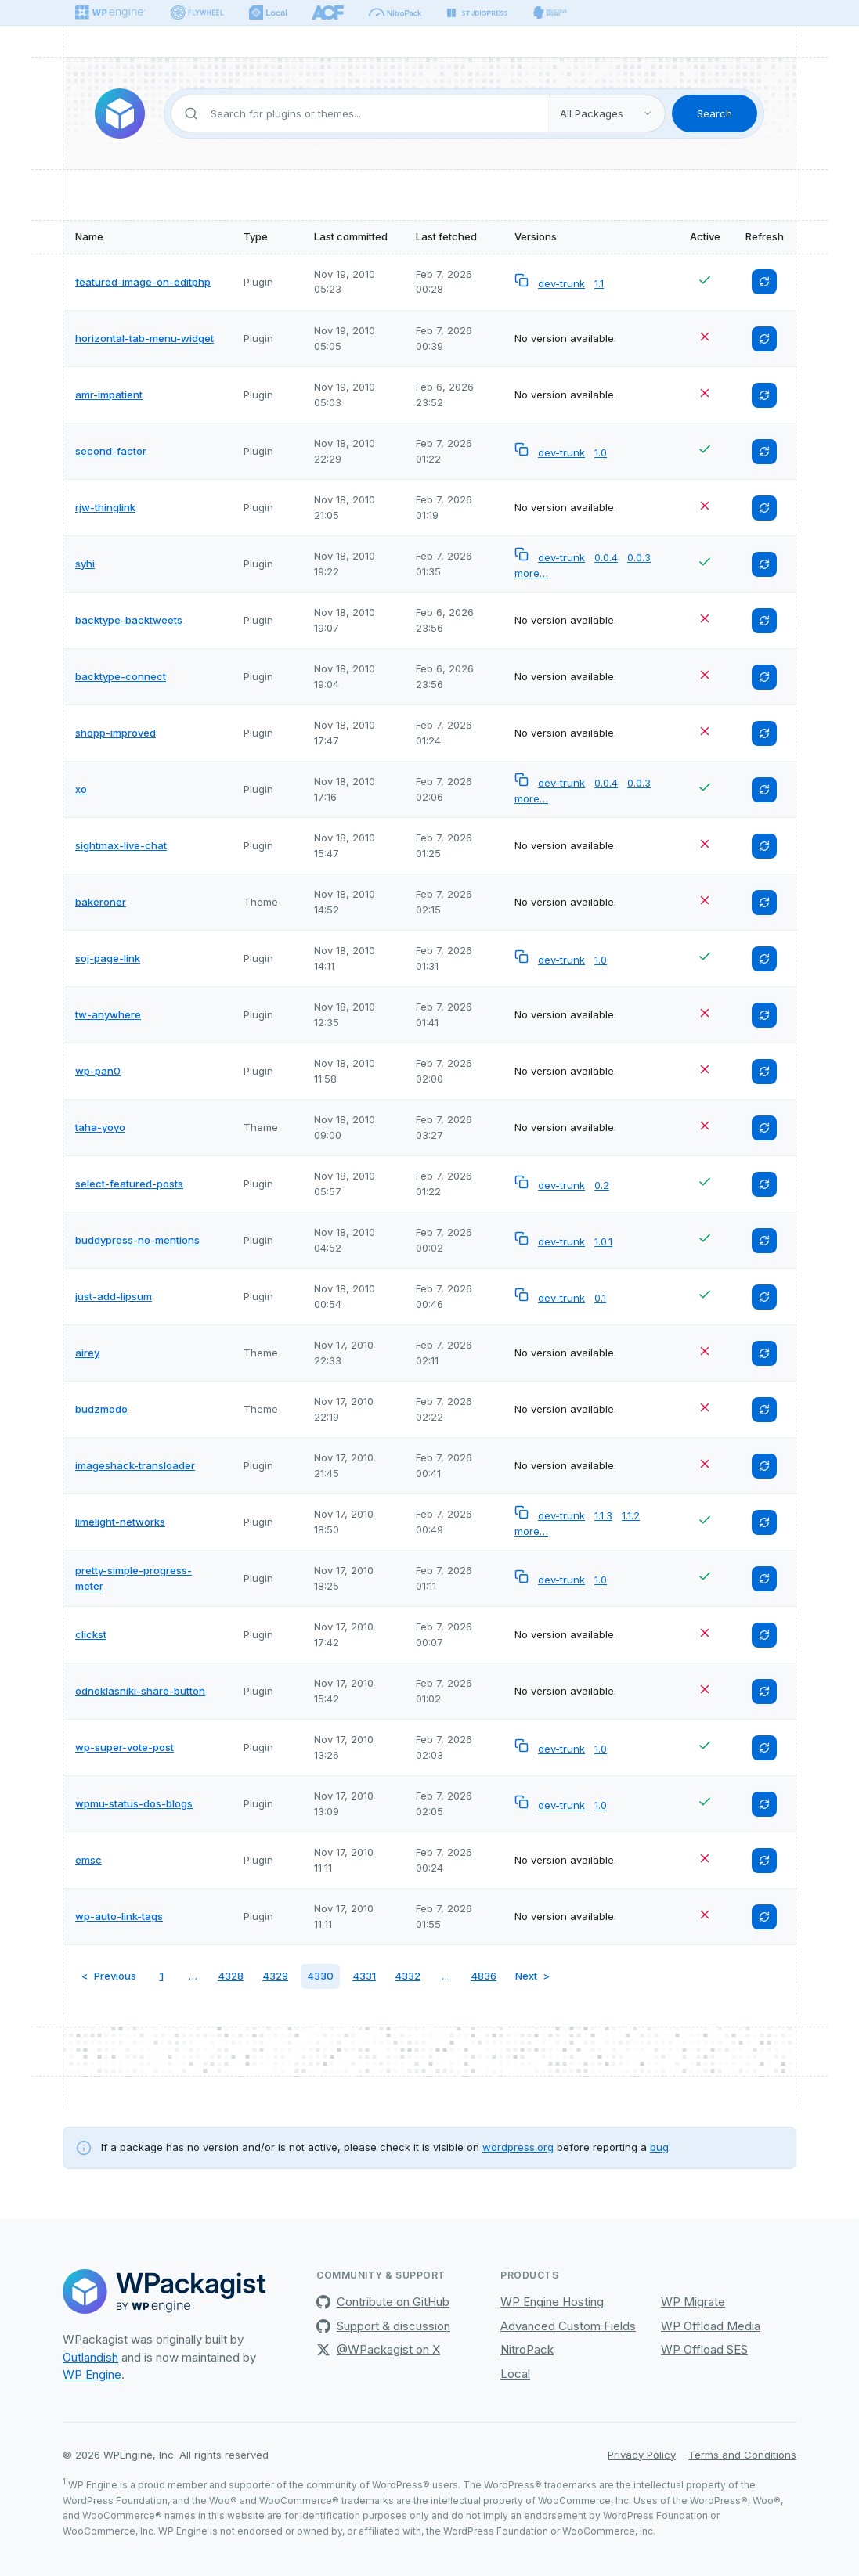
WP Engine (92, 2374)
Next (526, 1975)
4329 (275, 1975)
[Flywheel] (197, 12)
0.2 (601, 1185)
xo (81, 789)
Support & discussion (383, 2325)
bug (659, 2147)
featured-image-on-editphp (143, 282)
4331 (364, 1975)
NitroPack (527, 2349)
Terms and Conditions (742, 2454)
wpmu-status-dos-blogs (134, 1803)
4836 (483, 1975)
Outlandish (90, 2357)
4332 (407, 1975)
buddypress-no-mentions (137, 1240)
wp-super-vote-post (124, 1747)
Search (714, 113)
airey (87, 1352)
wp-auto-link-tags (119, 1916)
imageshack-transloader (135, 1465)
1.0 (600, 452)
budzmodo (101, 1409)
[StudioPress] (477, 12)
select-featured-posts (129, 1183)
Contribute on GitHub (382, 2301)
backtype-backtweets (128, 620)
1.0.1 (603, 1241)
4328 (231, 1975)
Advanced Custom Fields (568, 2325)
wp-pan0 (98, 1071)
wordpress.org (518, 2147)
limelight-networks (120, 1521)
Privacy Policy (642, 2454)
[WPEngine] (110, 12)
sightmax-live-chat (121, 845)
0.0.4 (606, 557)
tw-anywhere (108, 1014)
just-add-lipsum (113, 1296)
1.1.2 (631, 1515)
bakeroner (100, 901)
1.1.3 (603, 1515)
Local (515, 2373)
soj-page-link (107, 958)
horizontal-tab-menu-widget (144, 338)
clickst (90, 1634)
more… (531, 573)
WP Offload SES (704, 2349)
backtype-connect (120, 676)
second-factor (110, 451)
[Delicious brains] (550, 12)
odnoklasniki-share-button (140, 1690)
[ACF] (327, 12)
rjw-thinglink (105, 507)
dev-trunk (561, 283)
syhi (85, 563)
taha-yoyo (100, 1127)
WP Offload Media (710, 2325)
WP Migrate (693, 2301)
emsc (88, 1860)
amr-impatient (109, 394)
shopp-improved (115, 732)
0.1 (600, 1298)
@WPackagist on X (378, 2349)
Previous (115, 1975)
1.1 (599, 283)
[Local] (267, 12)
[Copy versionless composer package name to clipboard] (523, 283)
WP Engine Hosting (552, 2301)
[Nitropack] (395, 12)
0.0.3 (639, 557)
